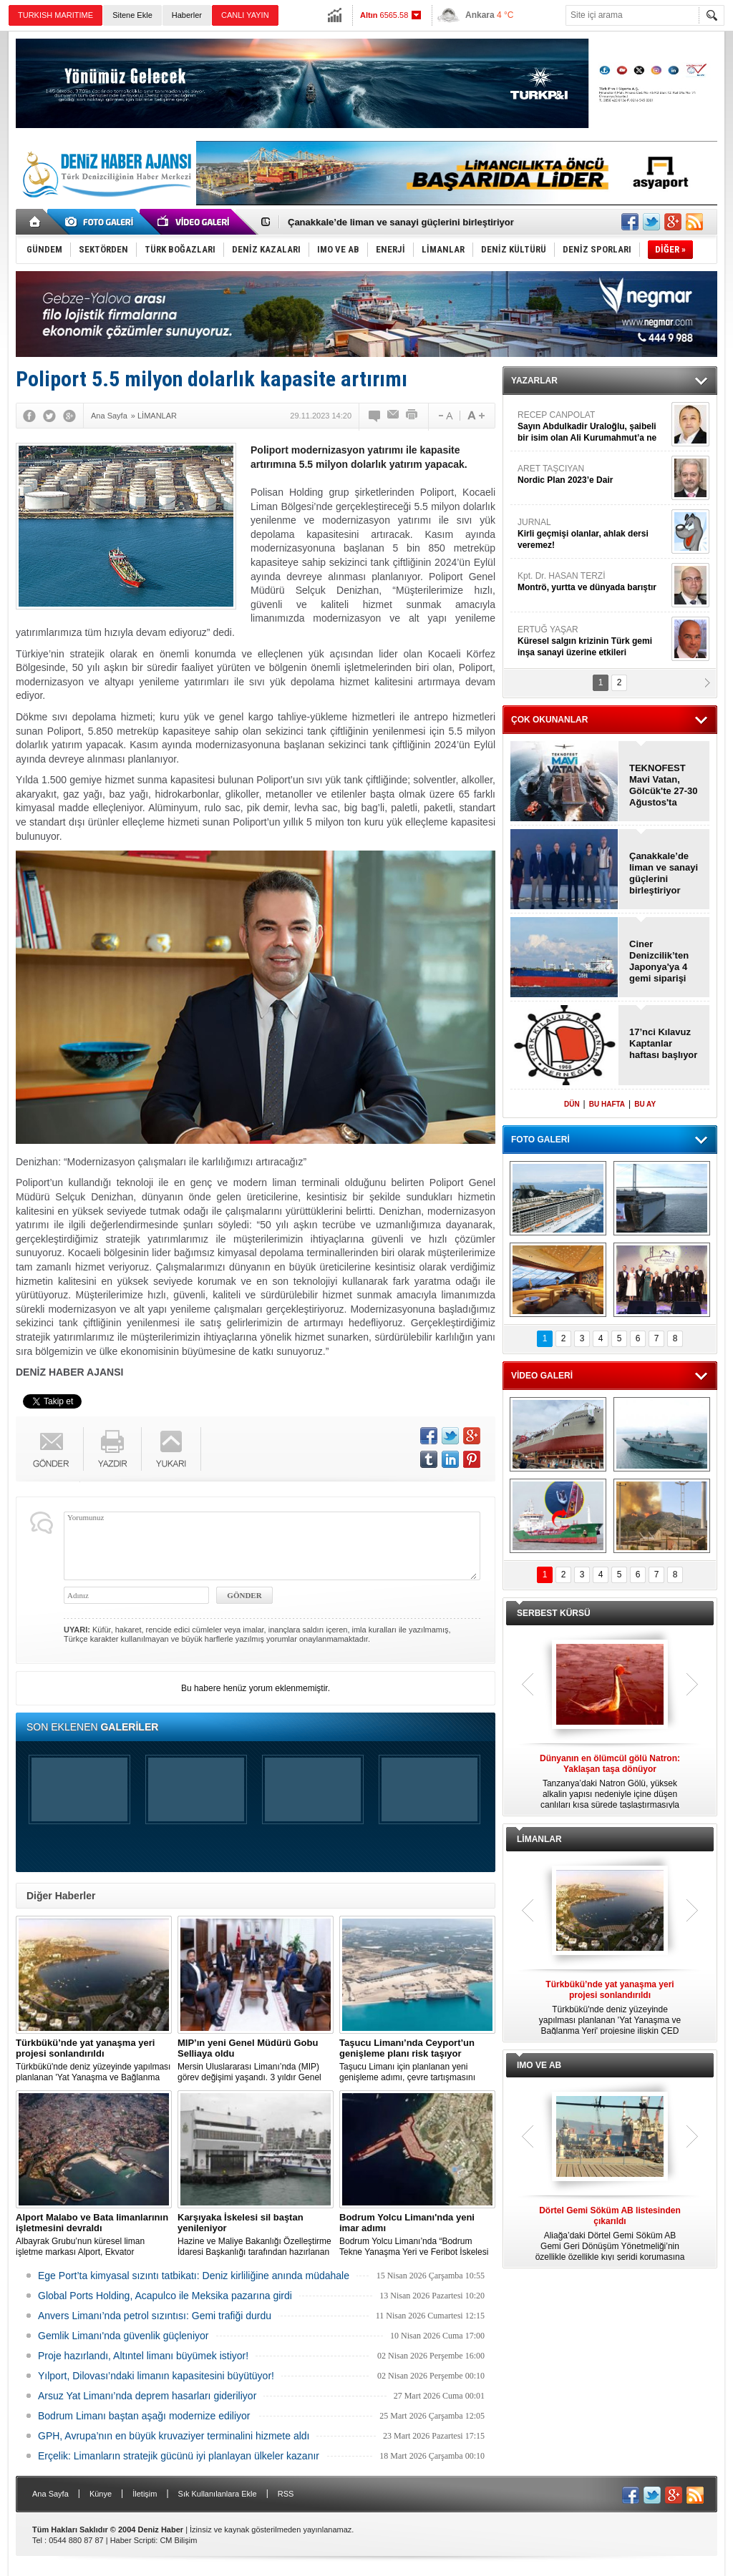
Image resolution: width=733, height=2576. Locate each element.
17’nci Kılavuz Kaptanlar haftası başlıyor (663, 1043)
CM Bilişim (178, 2540)
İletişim (144, 2493)
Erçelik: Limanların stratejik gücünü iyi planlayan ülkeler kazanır (178, 2456)
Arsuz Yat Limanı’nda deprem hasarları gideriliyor (147, 2395)
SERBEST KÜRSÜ (554, 1613)
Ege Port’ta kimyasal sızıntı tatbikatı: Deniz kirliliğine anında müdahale (193, 2275)
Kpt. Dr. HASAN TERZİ (593, 582)
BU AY (645, 1104)
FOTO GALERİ (540, 1140)
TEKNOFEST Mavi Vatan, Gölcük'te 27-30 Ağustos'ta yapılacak (663, 785)
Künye (100, 2493)
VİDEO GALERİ (542, 1376)
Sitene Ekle (132, 15)
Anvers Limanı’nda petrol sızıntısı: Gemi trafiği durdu (154, 2315)
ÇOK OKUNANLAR (549, 720)
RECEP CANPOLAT (593, 427)
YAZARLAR (534, 381)
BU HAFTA (607, 1104)
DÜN (572, 1104)
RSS (286, 2493)
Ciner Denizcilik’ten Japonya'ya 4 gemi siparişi (659, 961)
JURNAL (593, 534)
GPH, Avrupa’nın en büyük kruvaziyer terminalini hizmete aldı (173, 2436)
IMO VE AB (539, 2065)
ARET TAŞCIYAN (593, 475)
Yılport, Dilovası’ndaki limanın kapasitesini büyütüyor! (156, 2375)
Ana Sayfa (50, 2493)
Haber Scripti (133, 2540)
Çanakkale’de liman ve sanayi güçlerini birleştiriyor (401, 222)
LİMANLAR (539, 1839)
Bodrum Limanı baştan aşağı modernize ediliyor (144, 2415)
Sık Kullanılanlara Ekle (217, 2493)
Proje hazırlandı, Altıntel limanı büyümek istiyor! (143, 2355)
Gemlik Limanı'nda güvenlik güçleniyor (123, 2335)
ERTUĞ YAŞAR (593, 641)
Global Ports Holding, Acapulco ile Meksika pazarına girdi (165, 2295)
